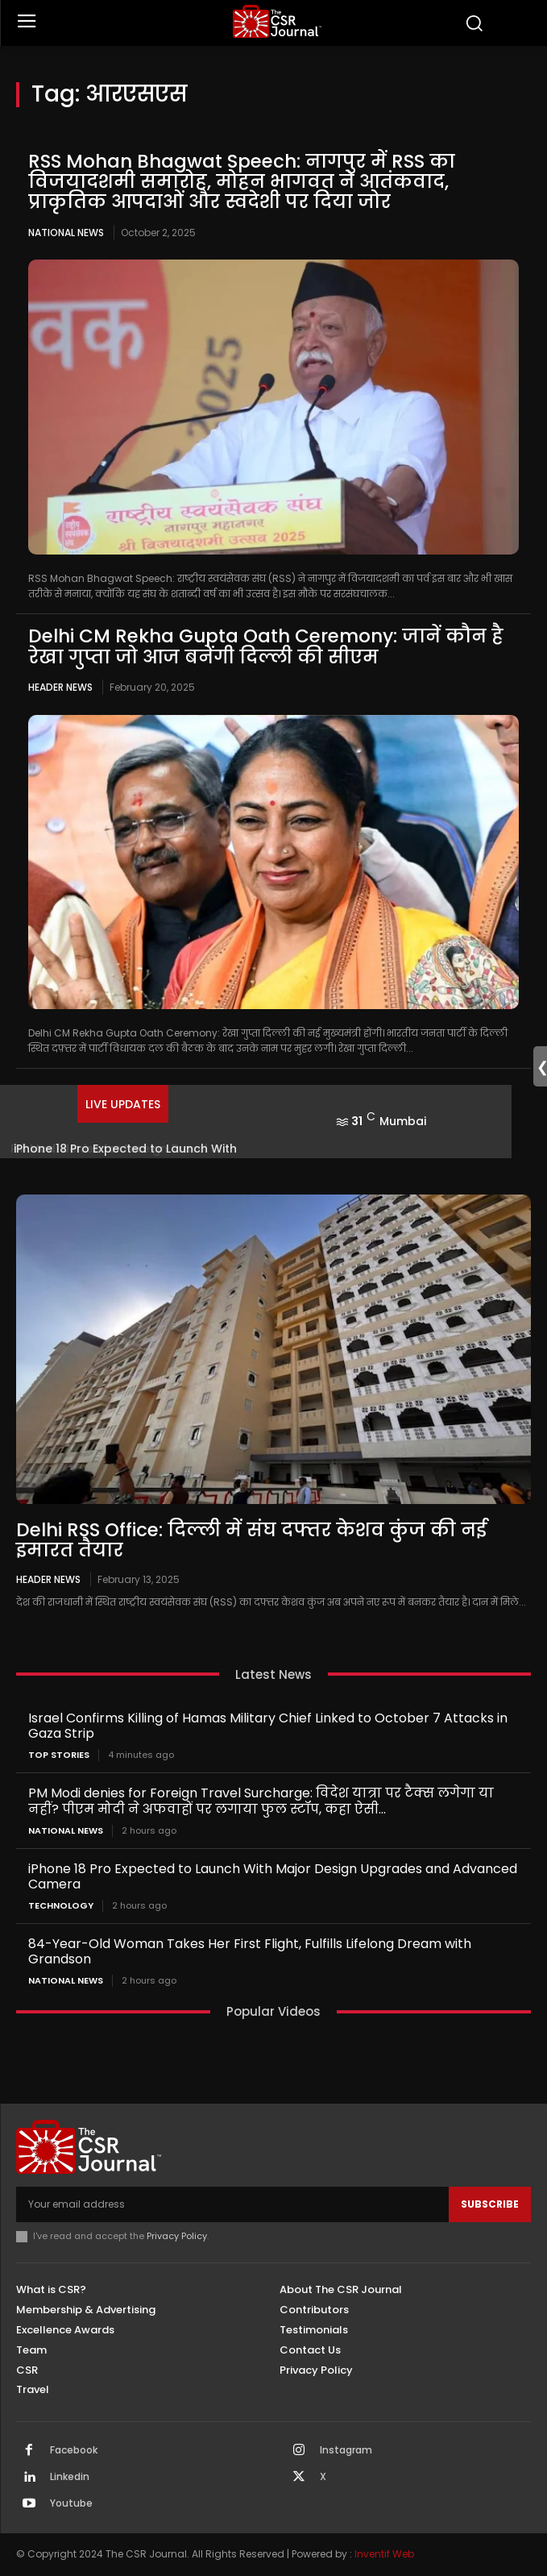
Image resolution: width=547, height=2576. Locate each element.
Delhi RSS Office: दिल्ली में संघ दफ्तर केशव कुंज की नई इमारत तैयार (251, 1540)
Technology (60, 1906)
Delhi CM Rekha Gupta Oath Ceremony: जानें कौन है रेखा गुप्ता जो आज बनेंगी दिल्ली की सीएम (265, 646)
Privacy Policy (177, 2235)
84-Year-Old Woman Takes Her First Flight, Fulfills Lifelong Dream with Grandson (249, 1951)
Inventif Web (384, 2554)
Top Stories (58, 1755)
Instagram (346, 2450)
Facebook (73, 2450)
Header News (60, 687)
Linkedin (69, 2476)
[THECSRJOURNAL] (278, 21)
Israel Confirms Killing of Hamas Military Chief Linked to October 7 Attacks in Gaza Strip (268, 1726)
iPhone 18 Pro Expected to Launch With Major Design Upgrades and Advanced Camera (272, 1876)
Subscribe (490, 2204)
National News (66, 232)
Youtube (71, 2503)
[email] (232, 2204)
